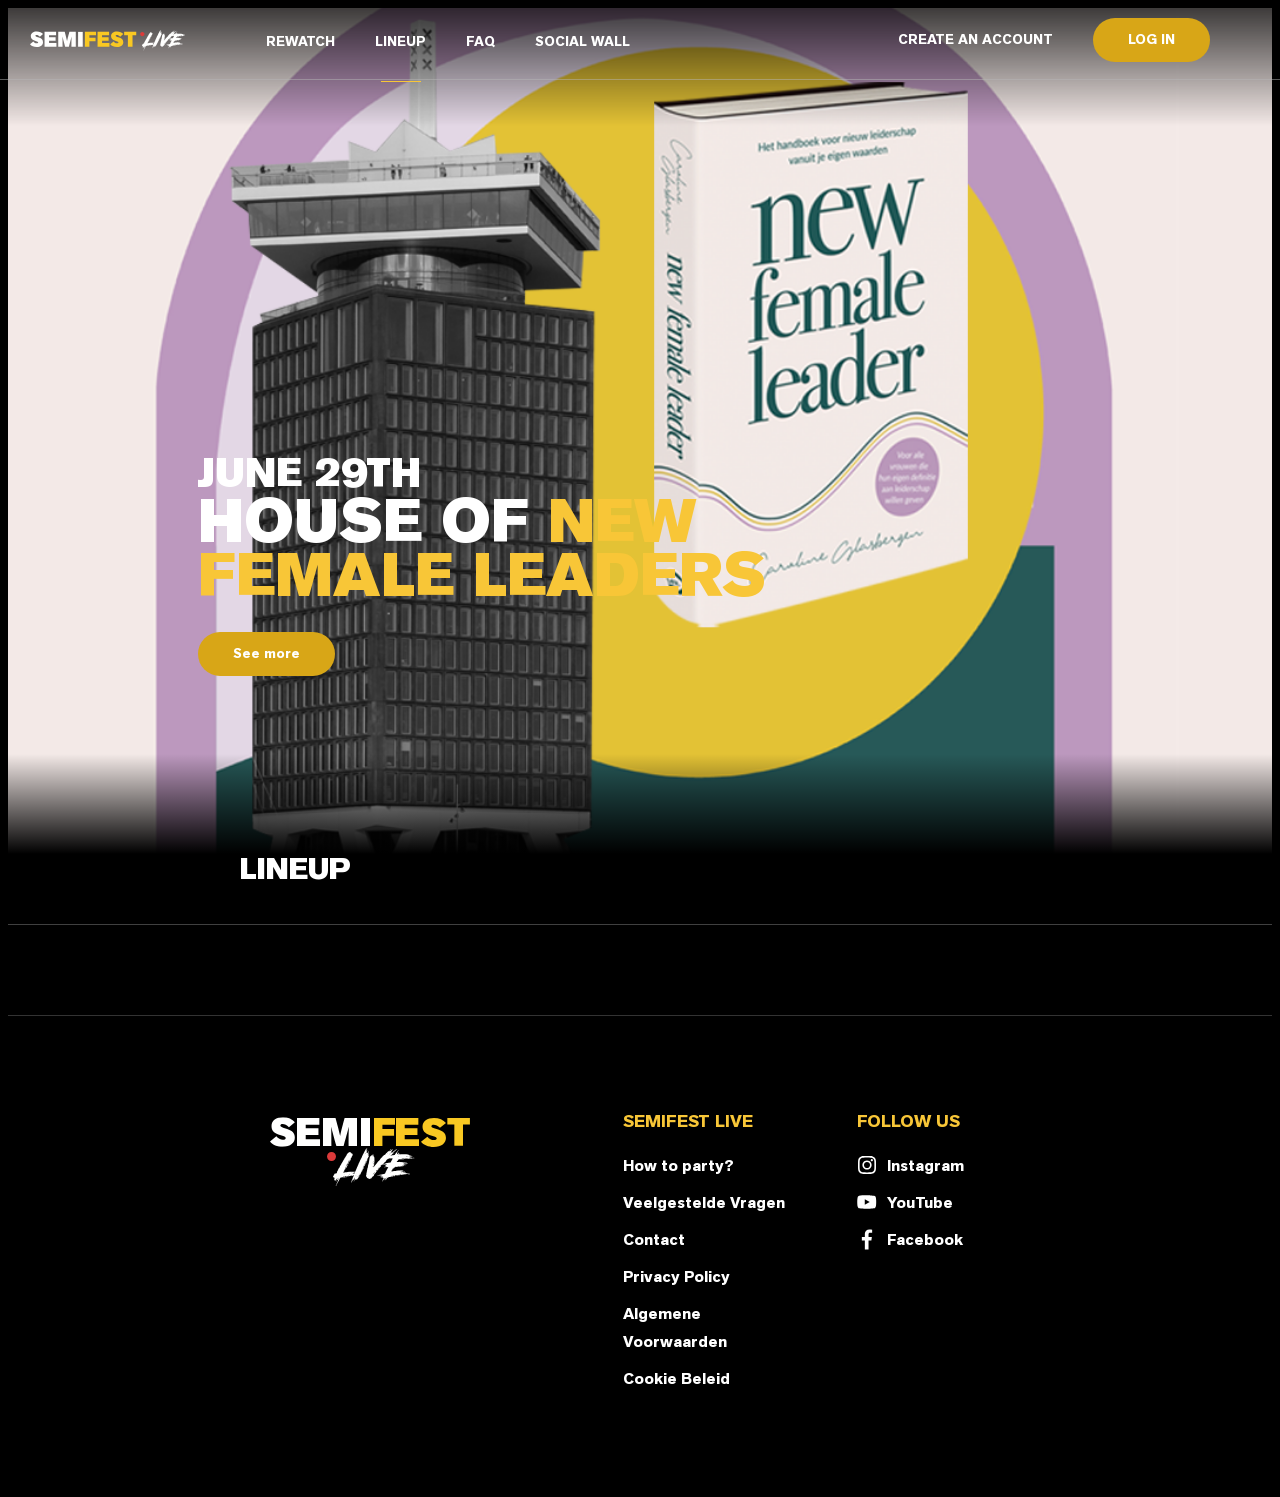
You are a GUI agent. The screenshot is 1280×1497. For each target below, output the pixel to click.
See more (266, 653)
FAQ (480, 41)
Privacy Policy (676, 1276)
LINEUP (400, 41)
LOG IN (1151, 39)
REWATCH (300, 41)
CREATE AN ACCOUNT (975, 39)
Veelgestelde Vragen (704, 1202)
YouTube (905, 1202)
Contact (654, 1239)
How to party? (678, 1165)
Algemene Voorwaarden (675, 1327)
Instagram (910, 1165)
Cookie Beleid (676, 1378)
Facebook (910, 1239)
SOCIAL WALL (582, 41)
